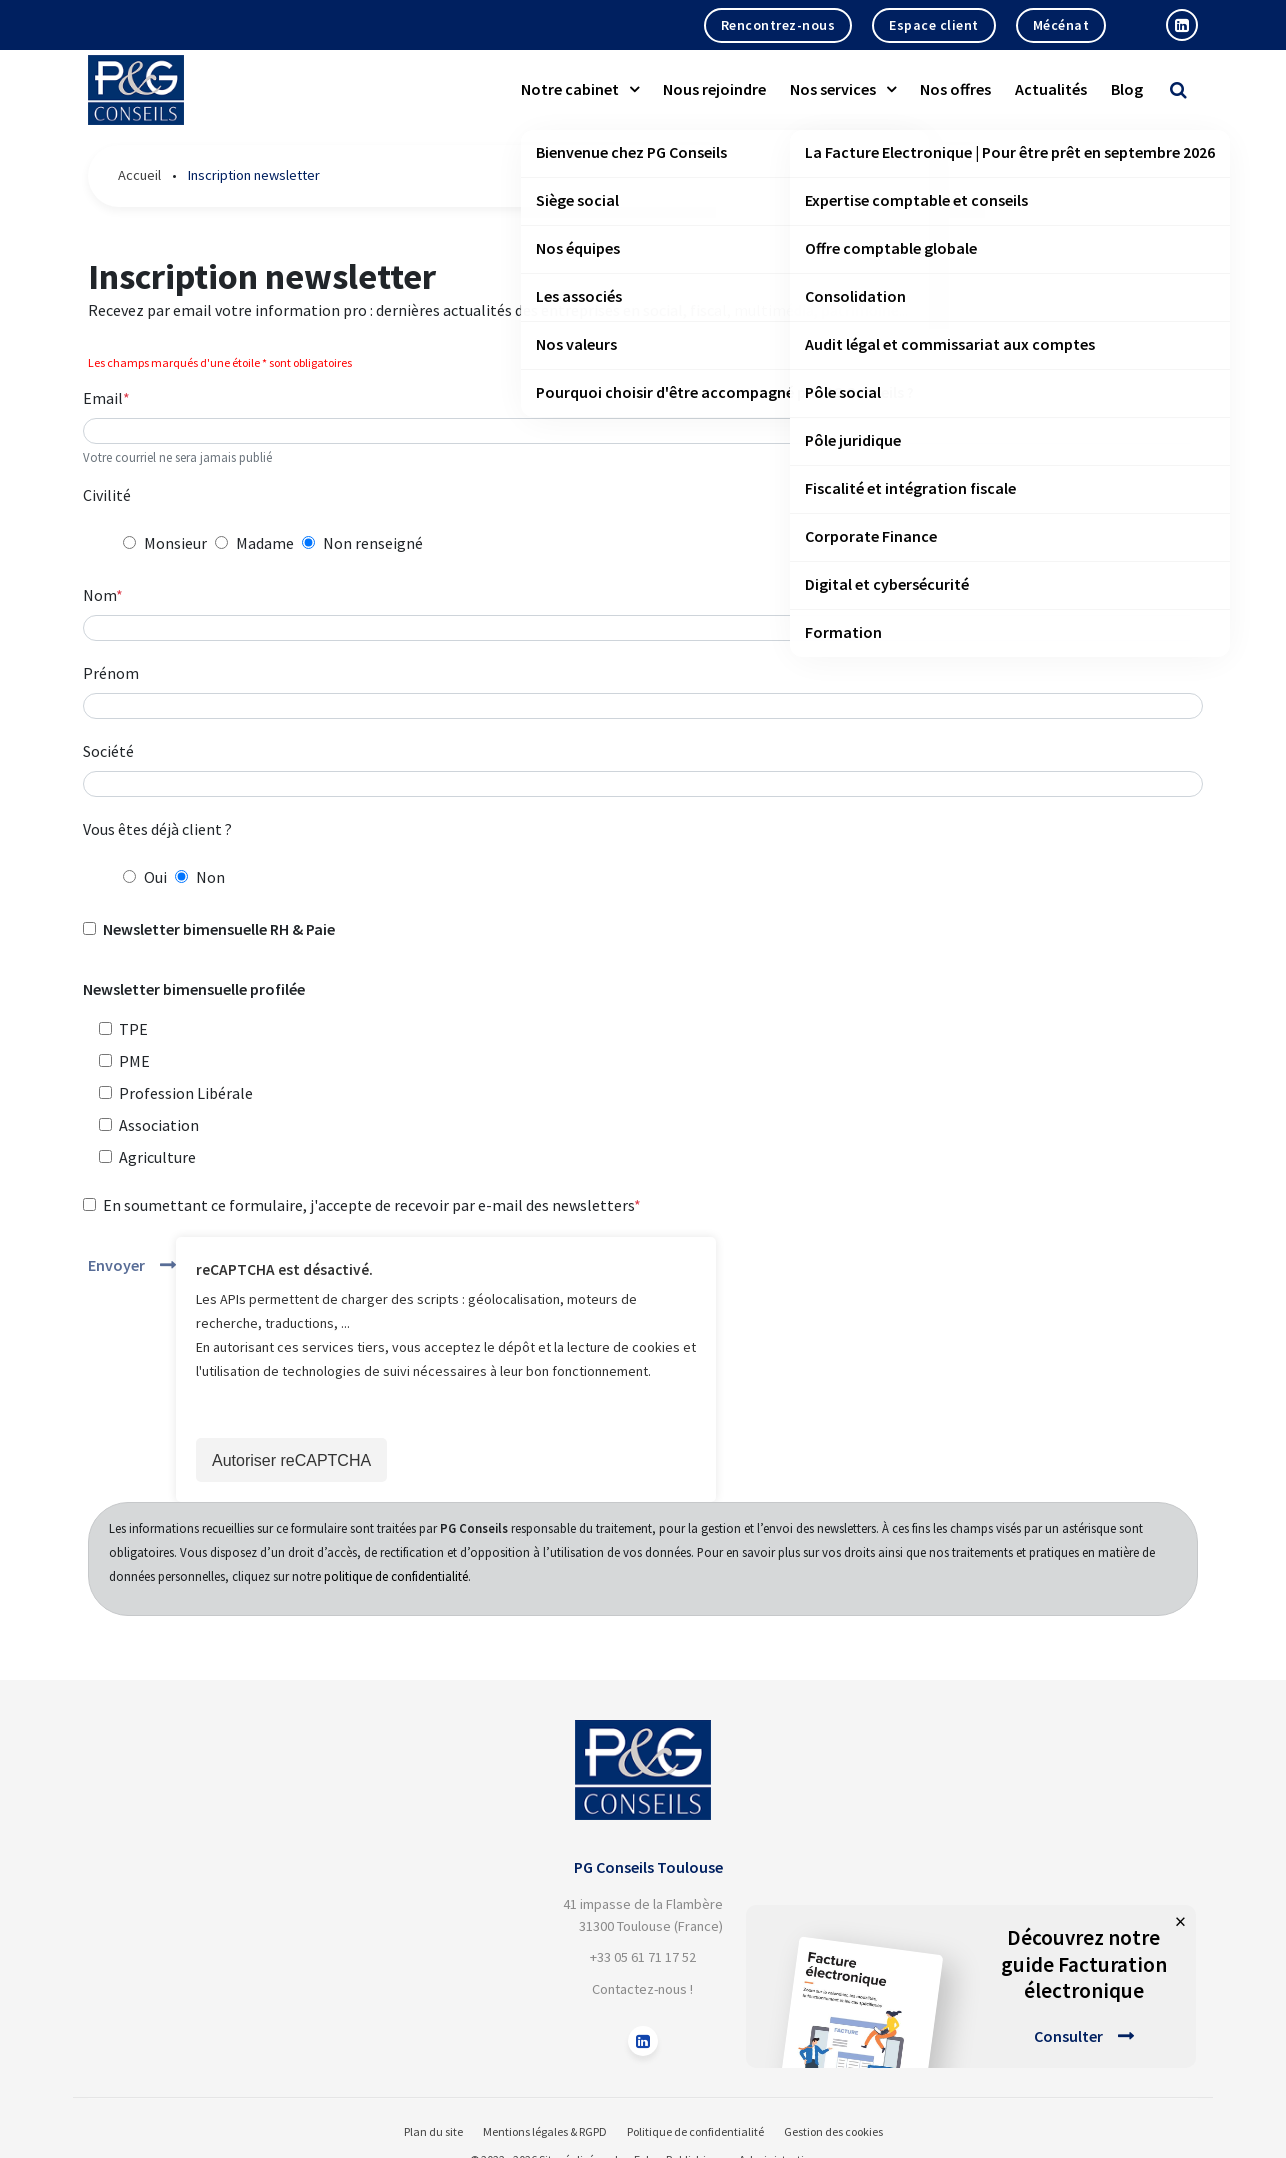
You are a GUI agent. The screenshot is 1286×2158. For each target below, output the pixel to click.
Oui (155, 877)
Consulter (1068, 2036)
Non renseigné (373, 543)
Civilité (107, 495)
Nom (99, 595)
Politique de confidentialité (695, 2131)
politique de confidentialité (396, 1576)
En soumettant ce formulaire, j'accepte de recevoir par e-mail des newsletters (368, 1205)
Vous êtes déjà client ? (157, 829)
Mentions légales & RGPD (545, 2131)
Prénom (111, 673)
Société (108, 751)
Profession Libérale (186, 1093)
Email (103, 398)
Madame (265, 543)
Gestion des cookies (833, 2131)
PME (134, 1061)
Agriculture (157, 1157)
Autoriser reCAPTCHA (291, 1460)
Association (159, 1125)
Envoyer (116, 1265)
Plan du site (433, 2131)
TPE (133, 1029)
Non (210, 877)
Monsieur (175, 543)
